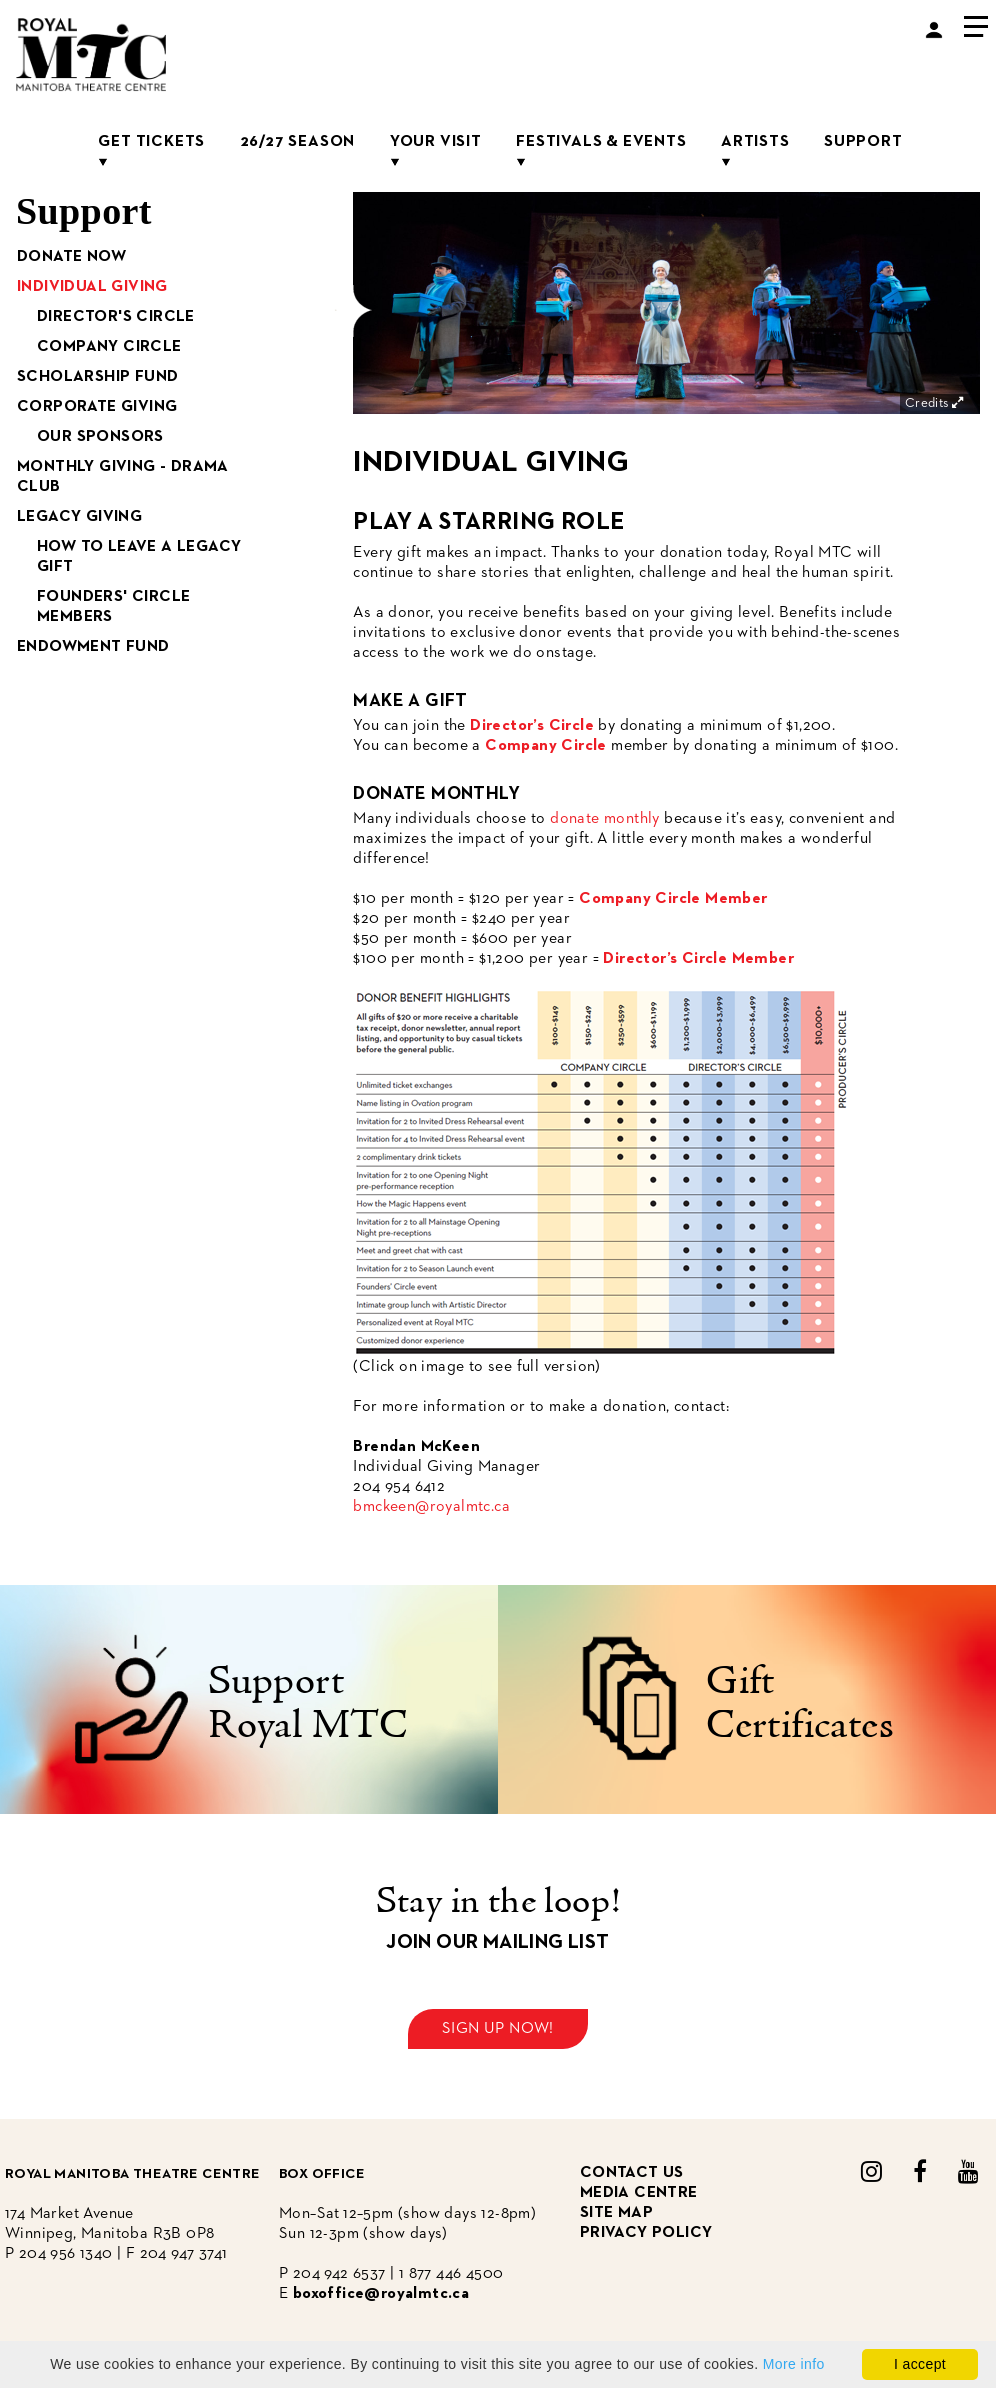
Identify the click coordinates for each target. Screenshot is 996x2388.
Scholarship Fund (97, 377)
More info (794, 2364)
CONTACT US (632, 2173)
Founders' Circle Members (113, 607)
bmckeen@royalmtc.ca (431, 1507)
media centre (639, 2193)
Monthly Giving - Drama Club (123, 477)
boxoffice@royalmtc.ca (381, 2294)
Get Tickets (151, 142)
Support (863, 142)
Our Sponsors (100, 437)
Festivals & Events (601, 142)
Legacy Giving (79, 517)
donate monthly (605, 819)
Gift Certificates (800, 1705)
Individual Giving (92, 287)
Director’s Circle (532, 726)
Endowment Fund (93, 647)
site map (616, 2213)
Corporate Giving (97, 407)
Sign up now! (498, 2029)
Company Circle (109, 347)
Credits (936, 403)
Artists (755, 142)
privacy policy (646, 2233)
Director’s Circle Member (698, 959)
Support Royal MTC (308, 1705)
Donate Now (71, 257)
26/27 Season (298, 142)
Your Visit (436, 142)
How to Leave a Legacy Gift (139, 557)
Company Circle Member (673, 899)
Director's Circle (116, 317)
